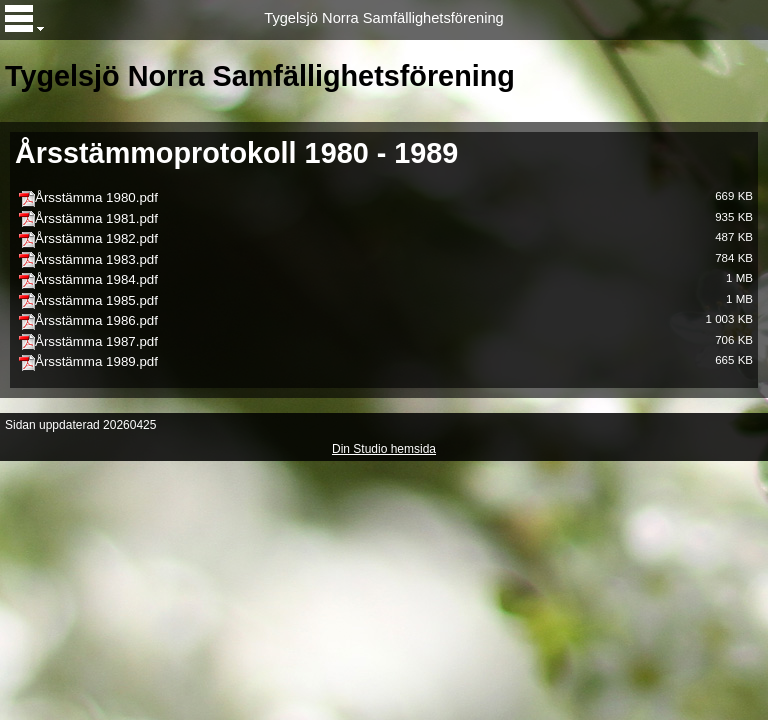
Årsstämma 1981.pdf (96, 218)
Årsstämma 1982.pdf (96, 238)
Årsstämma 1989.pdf (96, 361)
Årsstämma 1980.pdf (96, 197)
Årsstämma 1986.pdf (96, 320)
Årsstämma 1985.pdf (96, 300)
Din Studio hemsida (384, 449)
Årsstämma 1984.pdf (96, 279)
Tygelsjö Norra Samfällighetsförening (384, 18)
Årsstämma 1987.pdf (96, 341)
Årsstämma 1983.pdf (96, 259)
